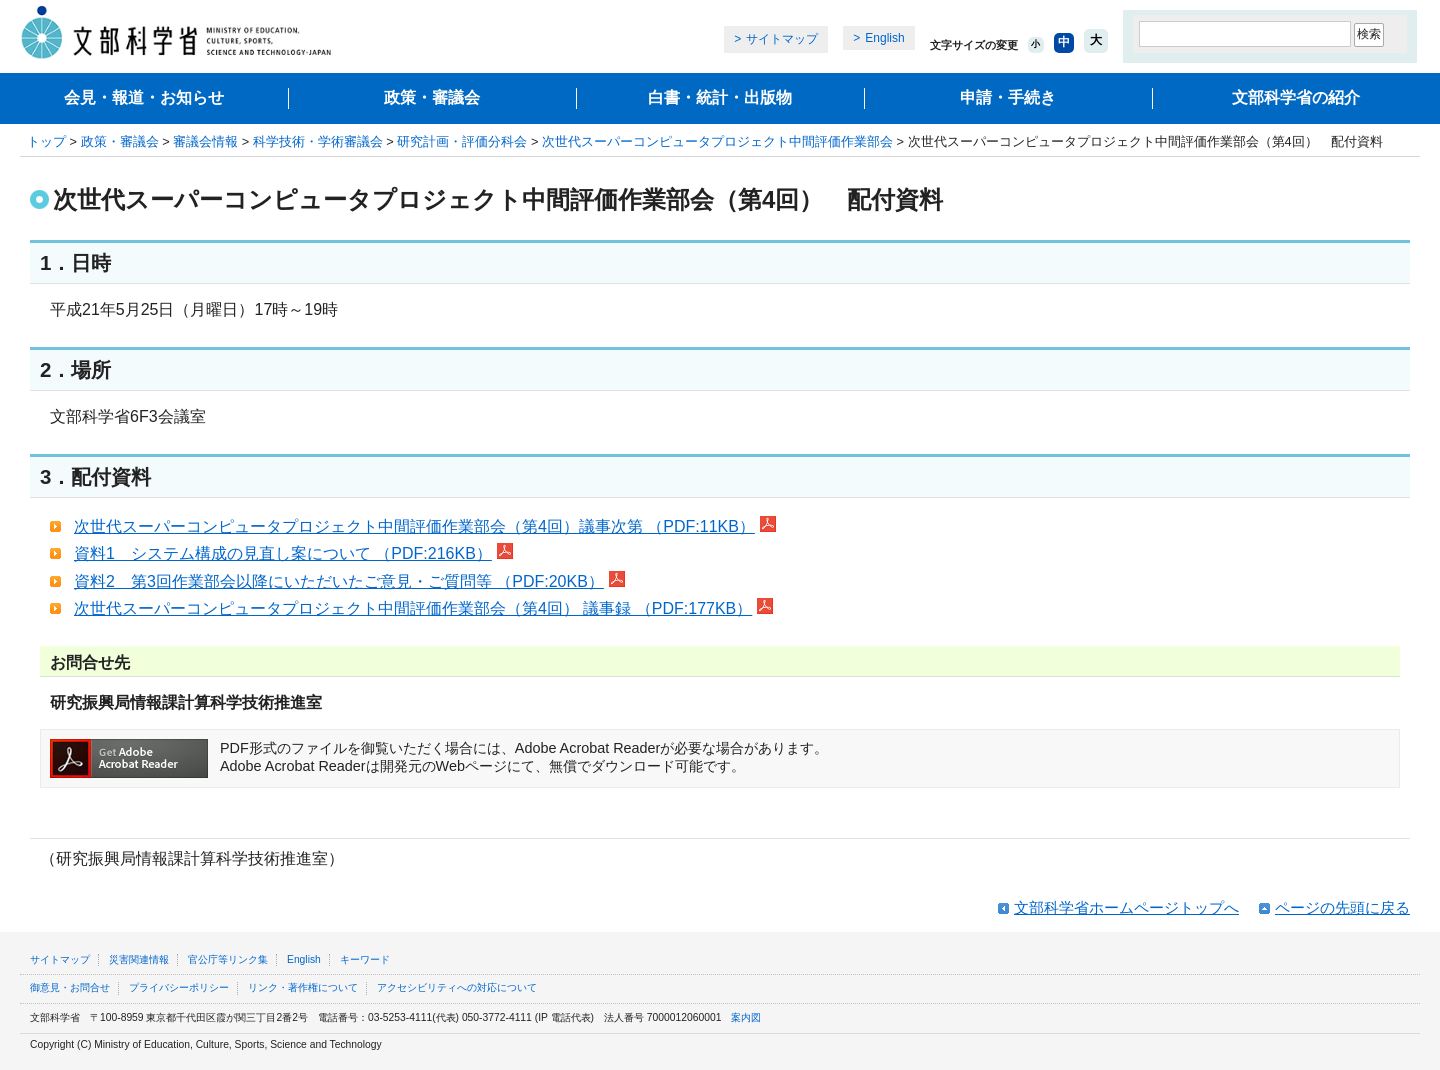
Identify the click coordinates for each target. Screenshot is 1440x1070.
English (884, 38)
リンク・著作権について (303, 987)
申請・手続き (1008, 97)
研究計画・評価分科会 (462, 141)
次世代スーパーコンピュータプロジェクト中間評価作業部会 (717, 141)
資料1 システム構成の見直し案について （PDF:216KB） (293, 553)
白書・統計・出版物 (720, 97)
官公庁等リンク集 (228, 959)
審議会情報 (205, 141)
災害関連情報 (139, 959)
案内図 (746, 1017)
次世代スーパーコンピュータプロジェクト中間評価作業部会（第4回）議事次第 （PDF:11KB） (425, 526)
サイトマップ (782, 39)
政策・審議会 (432, 97)
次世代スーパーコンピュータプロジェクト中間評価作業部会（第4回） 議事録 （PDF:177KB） (423, 608)
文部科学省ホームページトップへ (1126, 907)
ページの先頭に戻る (1342, 907)
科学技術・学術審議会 (318, 141)
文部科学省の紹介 (1296, 97)
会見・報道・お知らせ (144, 97)
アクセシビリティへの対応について (457, 987)
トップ (46, 141)
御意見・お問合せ (70, 987)
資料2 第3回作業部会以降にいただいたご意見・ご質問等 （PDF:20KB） (349, 581)
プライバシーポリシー (179, 987)
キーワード (365, 959)
